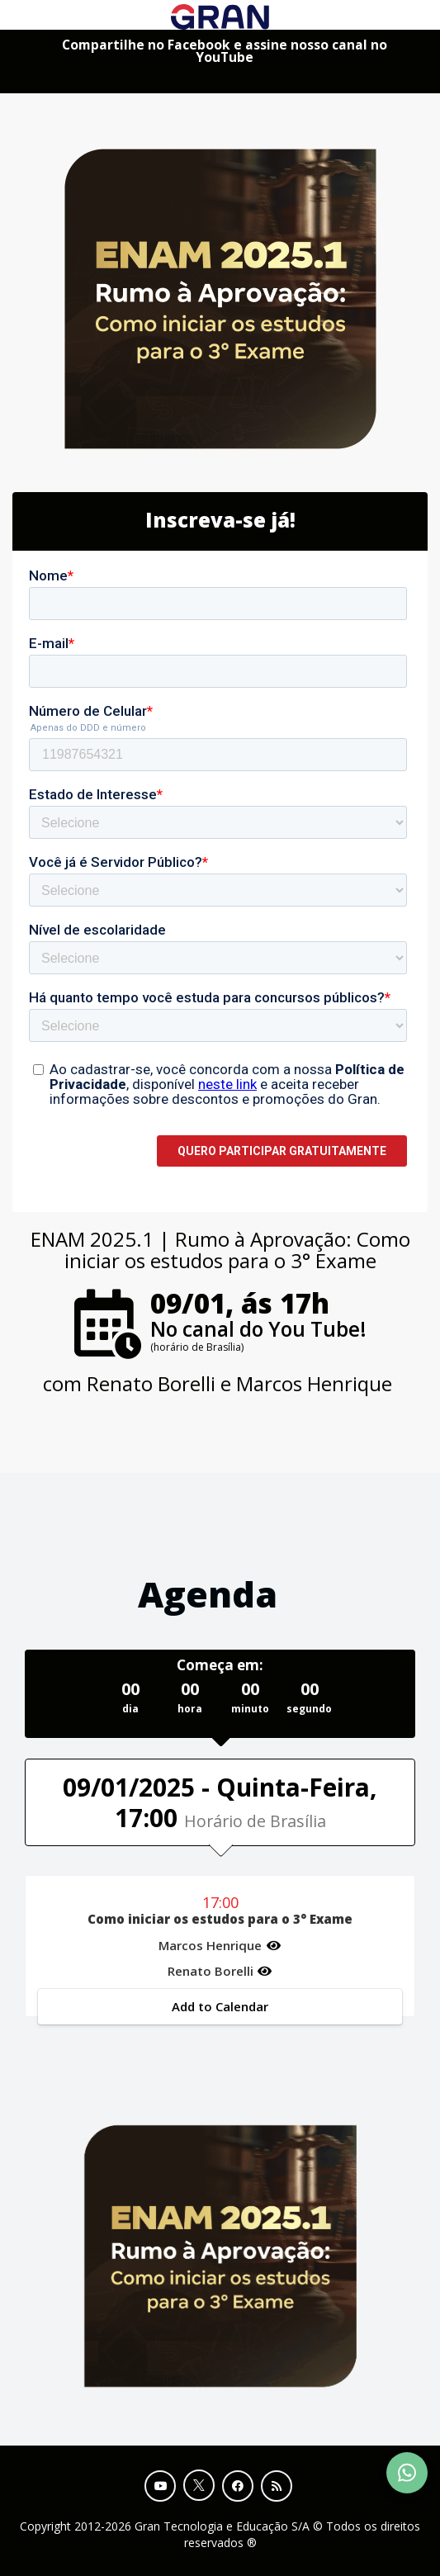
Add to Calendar (220, 2006)
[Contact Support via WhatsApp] (407, 2472)
